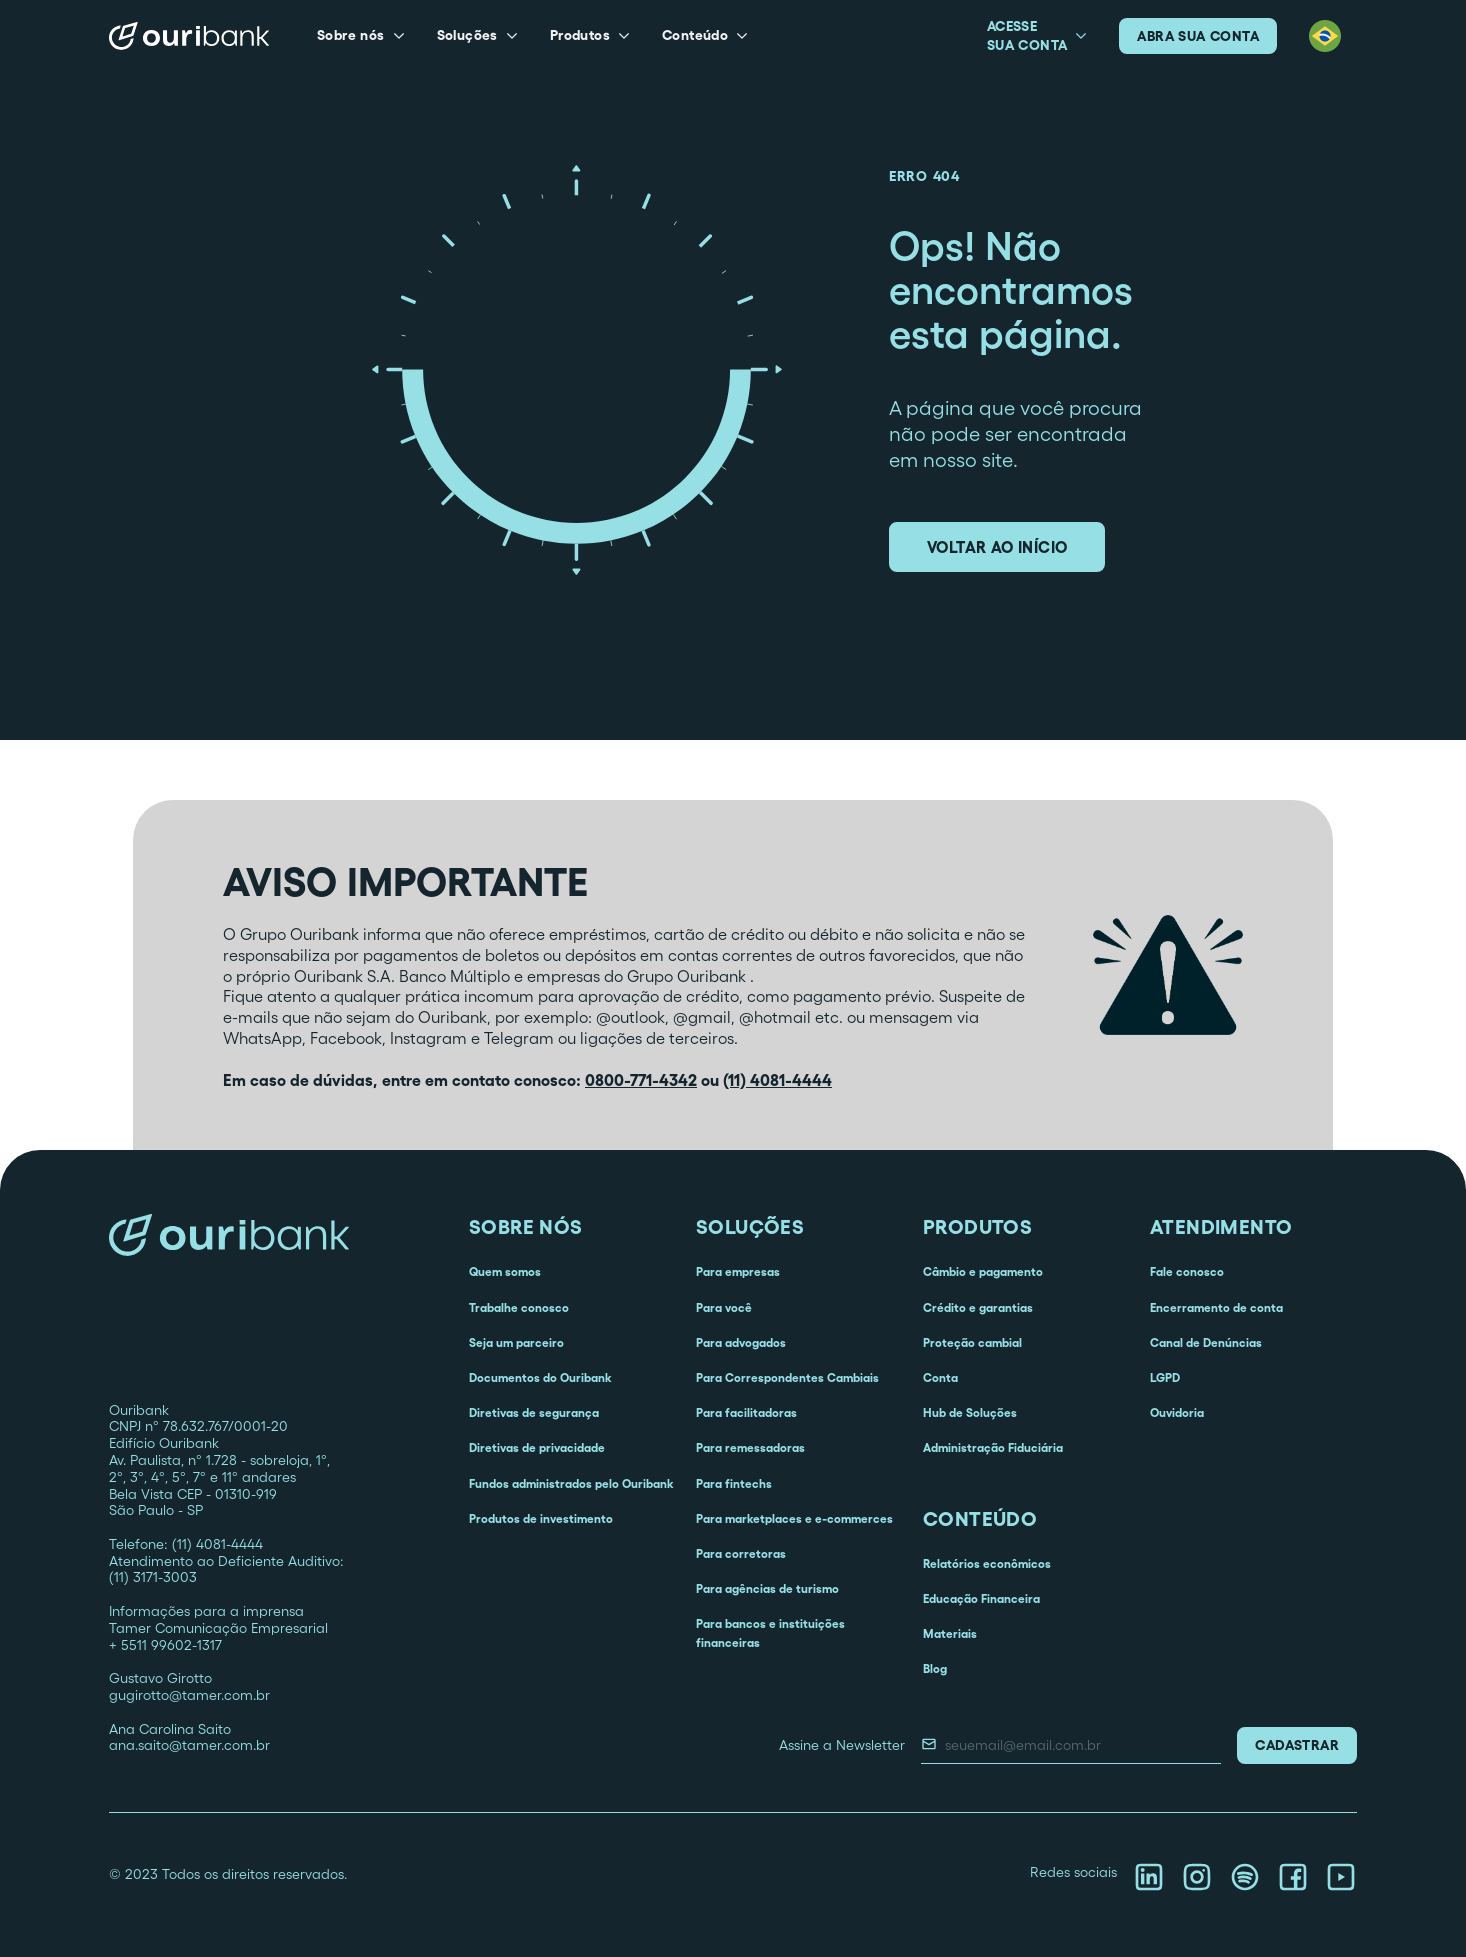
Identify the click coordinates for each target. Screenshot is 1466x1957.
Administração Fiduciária (993, 1447)
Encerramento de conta (1216, 1307)
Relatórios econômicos (987, 1563)
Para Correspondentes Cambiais (787, 1377)
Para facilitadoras (746, 1412)
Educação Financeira (981, 1598)
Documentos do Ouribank (540, 1377)
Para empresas (738, 1271)
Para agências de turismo (767, 1588)
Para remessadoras (750, 1447)
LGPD (1165, 1377)
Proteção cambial (972, 1342)
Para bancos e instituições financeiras (770, 1633)
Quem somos (505, 1271)
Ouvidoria (1177, 1412)
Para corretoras (741, 1553)
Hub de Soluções (970, 1412)
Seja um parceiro (516, 1342)
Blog (935, 1668)
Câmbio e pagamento (983, 1271)
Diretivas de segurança (534, 1412)
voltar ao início (997, 547)
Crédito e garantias (978, 1307)
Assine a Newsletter (842, 1745)
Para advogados (741, 1342)
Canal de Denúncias (1206, 1342)
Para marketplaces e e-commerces (794, 1518)
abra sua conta (1198, 36)
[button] (361, 36)
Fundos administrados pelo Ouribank (571, 1483)
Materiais (950, 1633)
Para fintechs (734, 1483)
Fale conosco (1187, 1271)
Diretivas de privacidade (537, 1447)
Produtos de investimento (541, 1518)
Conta (940, 1377)
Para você (724, 1307)
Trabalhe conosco (519, 1307)
